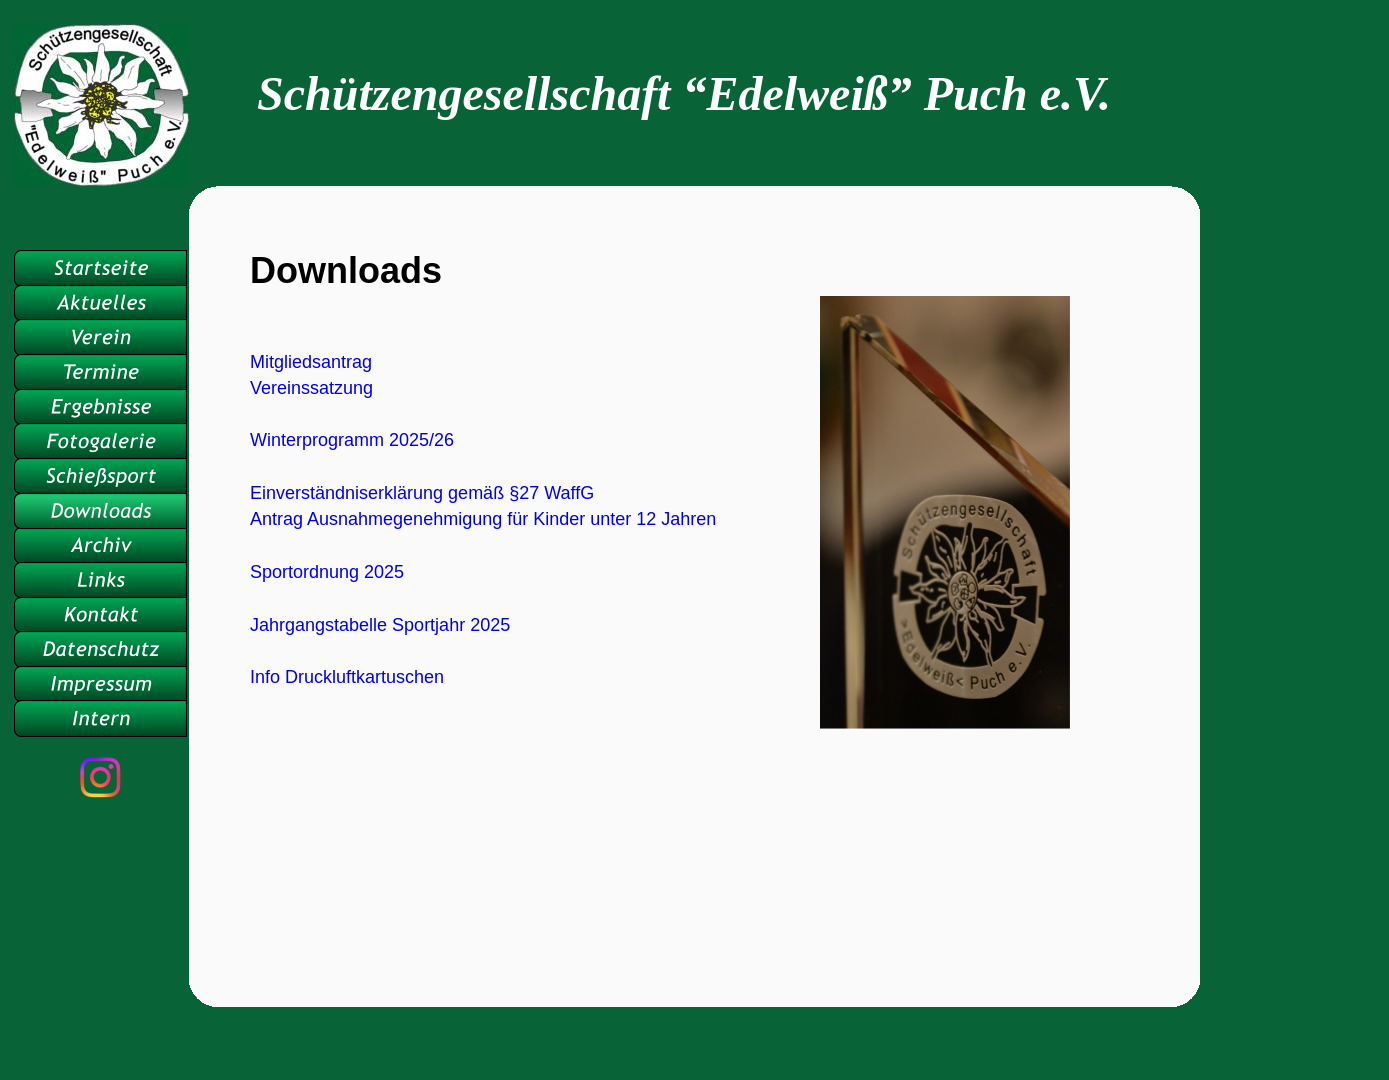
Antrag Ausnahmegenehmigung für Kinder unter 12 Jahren (483, 519)
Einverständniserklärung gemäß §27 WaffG (422, 493)
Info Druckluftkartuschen (347, 677)
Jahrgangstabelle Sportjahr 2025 (380, 625)
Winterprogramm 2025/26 (352, 440)
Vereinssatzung (311, 388)
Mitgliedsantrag (311, 362)
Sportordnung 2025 (327, 572)
